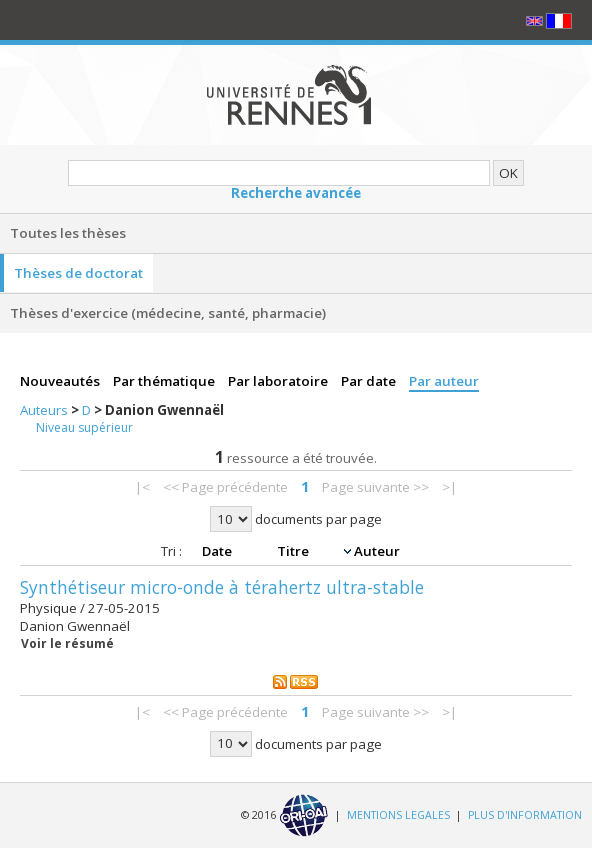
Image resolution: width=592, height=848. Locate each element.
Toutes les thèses (68, 233)
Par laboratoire (279, 381)
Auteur (377, 551)
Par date (370, 381)
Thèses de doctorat (78, 273)
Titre (294, 551)
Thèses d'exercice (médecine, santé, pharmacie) (168, 313)
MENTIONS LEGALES (398, 814)
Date (218, 551)
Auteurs (45, 410)
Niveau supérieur (84, 427)
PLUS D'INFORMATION (525, 814)
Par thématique (165, 381)
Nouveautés (61, 381)
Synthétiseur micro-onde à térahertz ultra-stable (222, 587)
